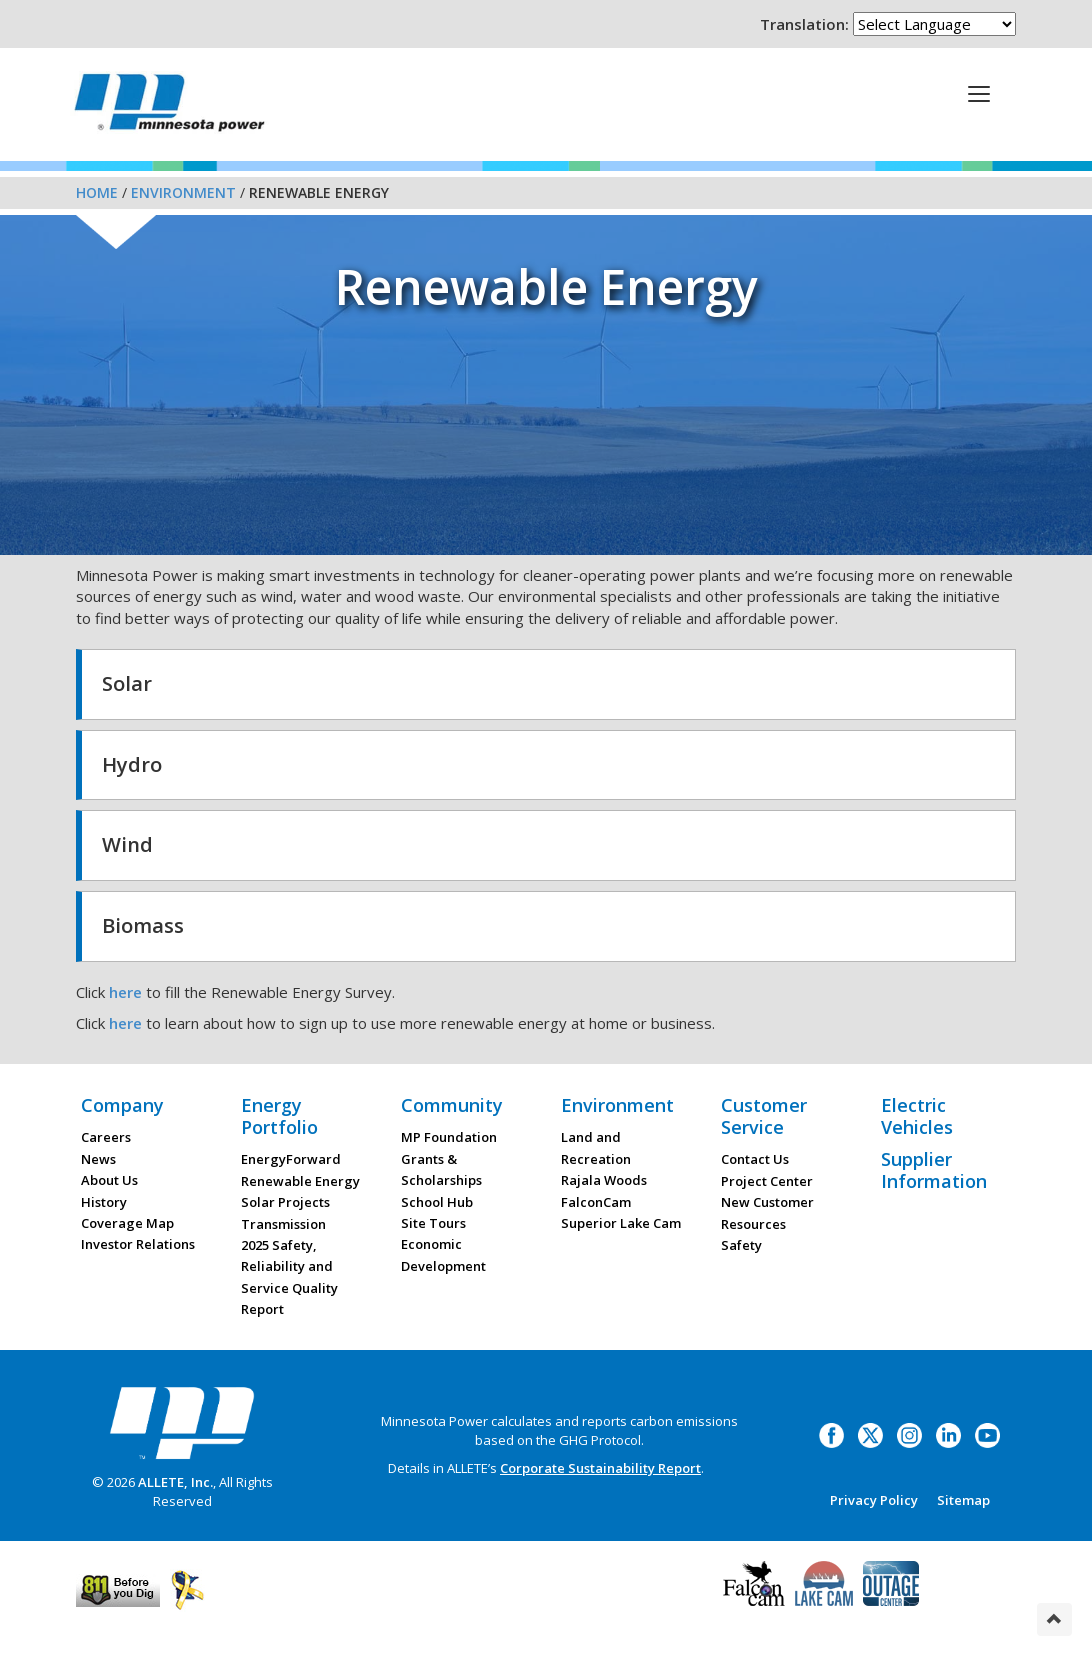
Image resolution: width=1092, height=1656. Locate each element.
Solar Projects (285, 1202)
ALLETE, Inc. (175, 1482)
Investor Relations (138, 1244)
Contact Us (755, 1159)
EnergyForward (291, 1159)
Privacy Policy (874, 1500)
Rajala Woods (604, 1180)
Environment (183, 192)
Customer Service (764, 1116)
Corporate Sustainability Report (600, 1468)
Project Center (767, 1181)
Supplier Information (934, 1170)
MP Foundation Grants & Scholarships (449, 1158)
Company (122, 1105)
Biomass (143, 925)
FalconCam (596, 1202)
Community (452, 1105)
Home (97, 192)
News (98, 1159)
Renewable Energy (300, 1181)
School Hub (437, 1202)
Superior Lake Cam (621, 1223)
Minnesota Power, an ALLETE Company (169, 107)
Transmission (283, 1224)
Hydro (132, 764)
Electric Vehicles (917, 1116)
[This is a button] (979, 93)
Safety (741, 1245)
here (125, 992)
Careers (106, 1137)
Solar (127, 683)
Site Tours (433, 1223)
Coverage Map (127, 1223)
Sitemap (963, 1500)
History (104, 1202)
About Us (109, 1180)
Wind (127, 844)
